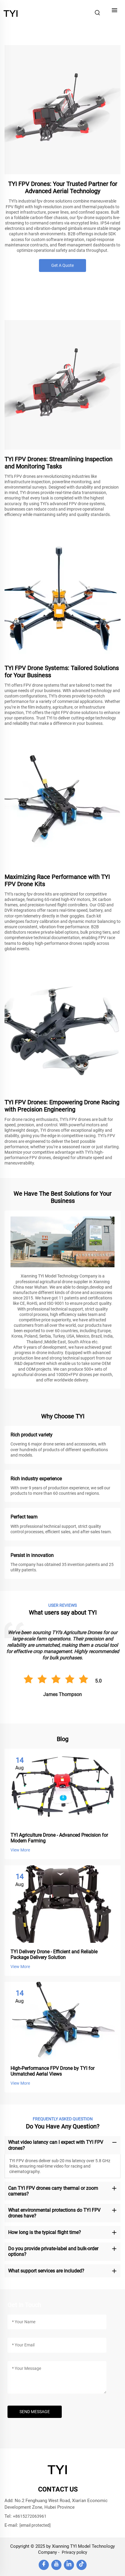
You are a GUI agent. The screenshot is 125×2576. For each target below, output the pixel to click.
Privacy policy (74, 2552)
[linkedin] (69, 2565)
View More (20, 1850)
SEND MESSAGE (34, 2411)
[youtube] (56, 2565)
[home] (11, 12)
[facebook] (44, 2565)
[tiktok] (81, 2565)
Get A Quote (62, 265)
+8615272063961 (29, 2516)
